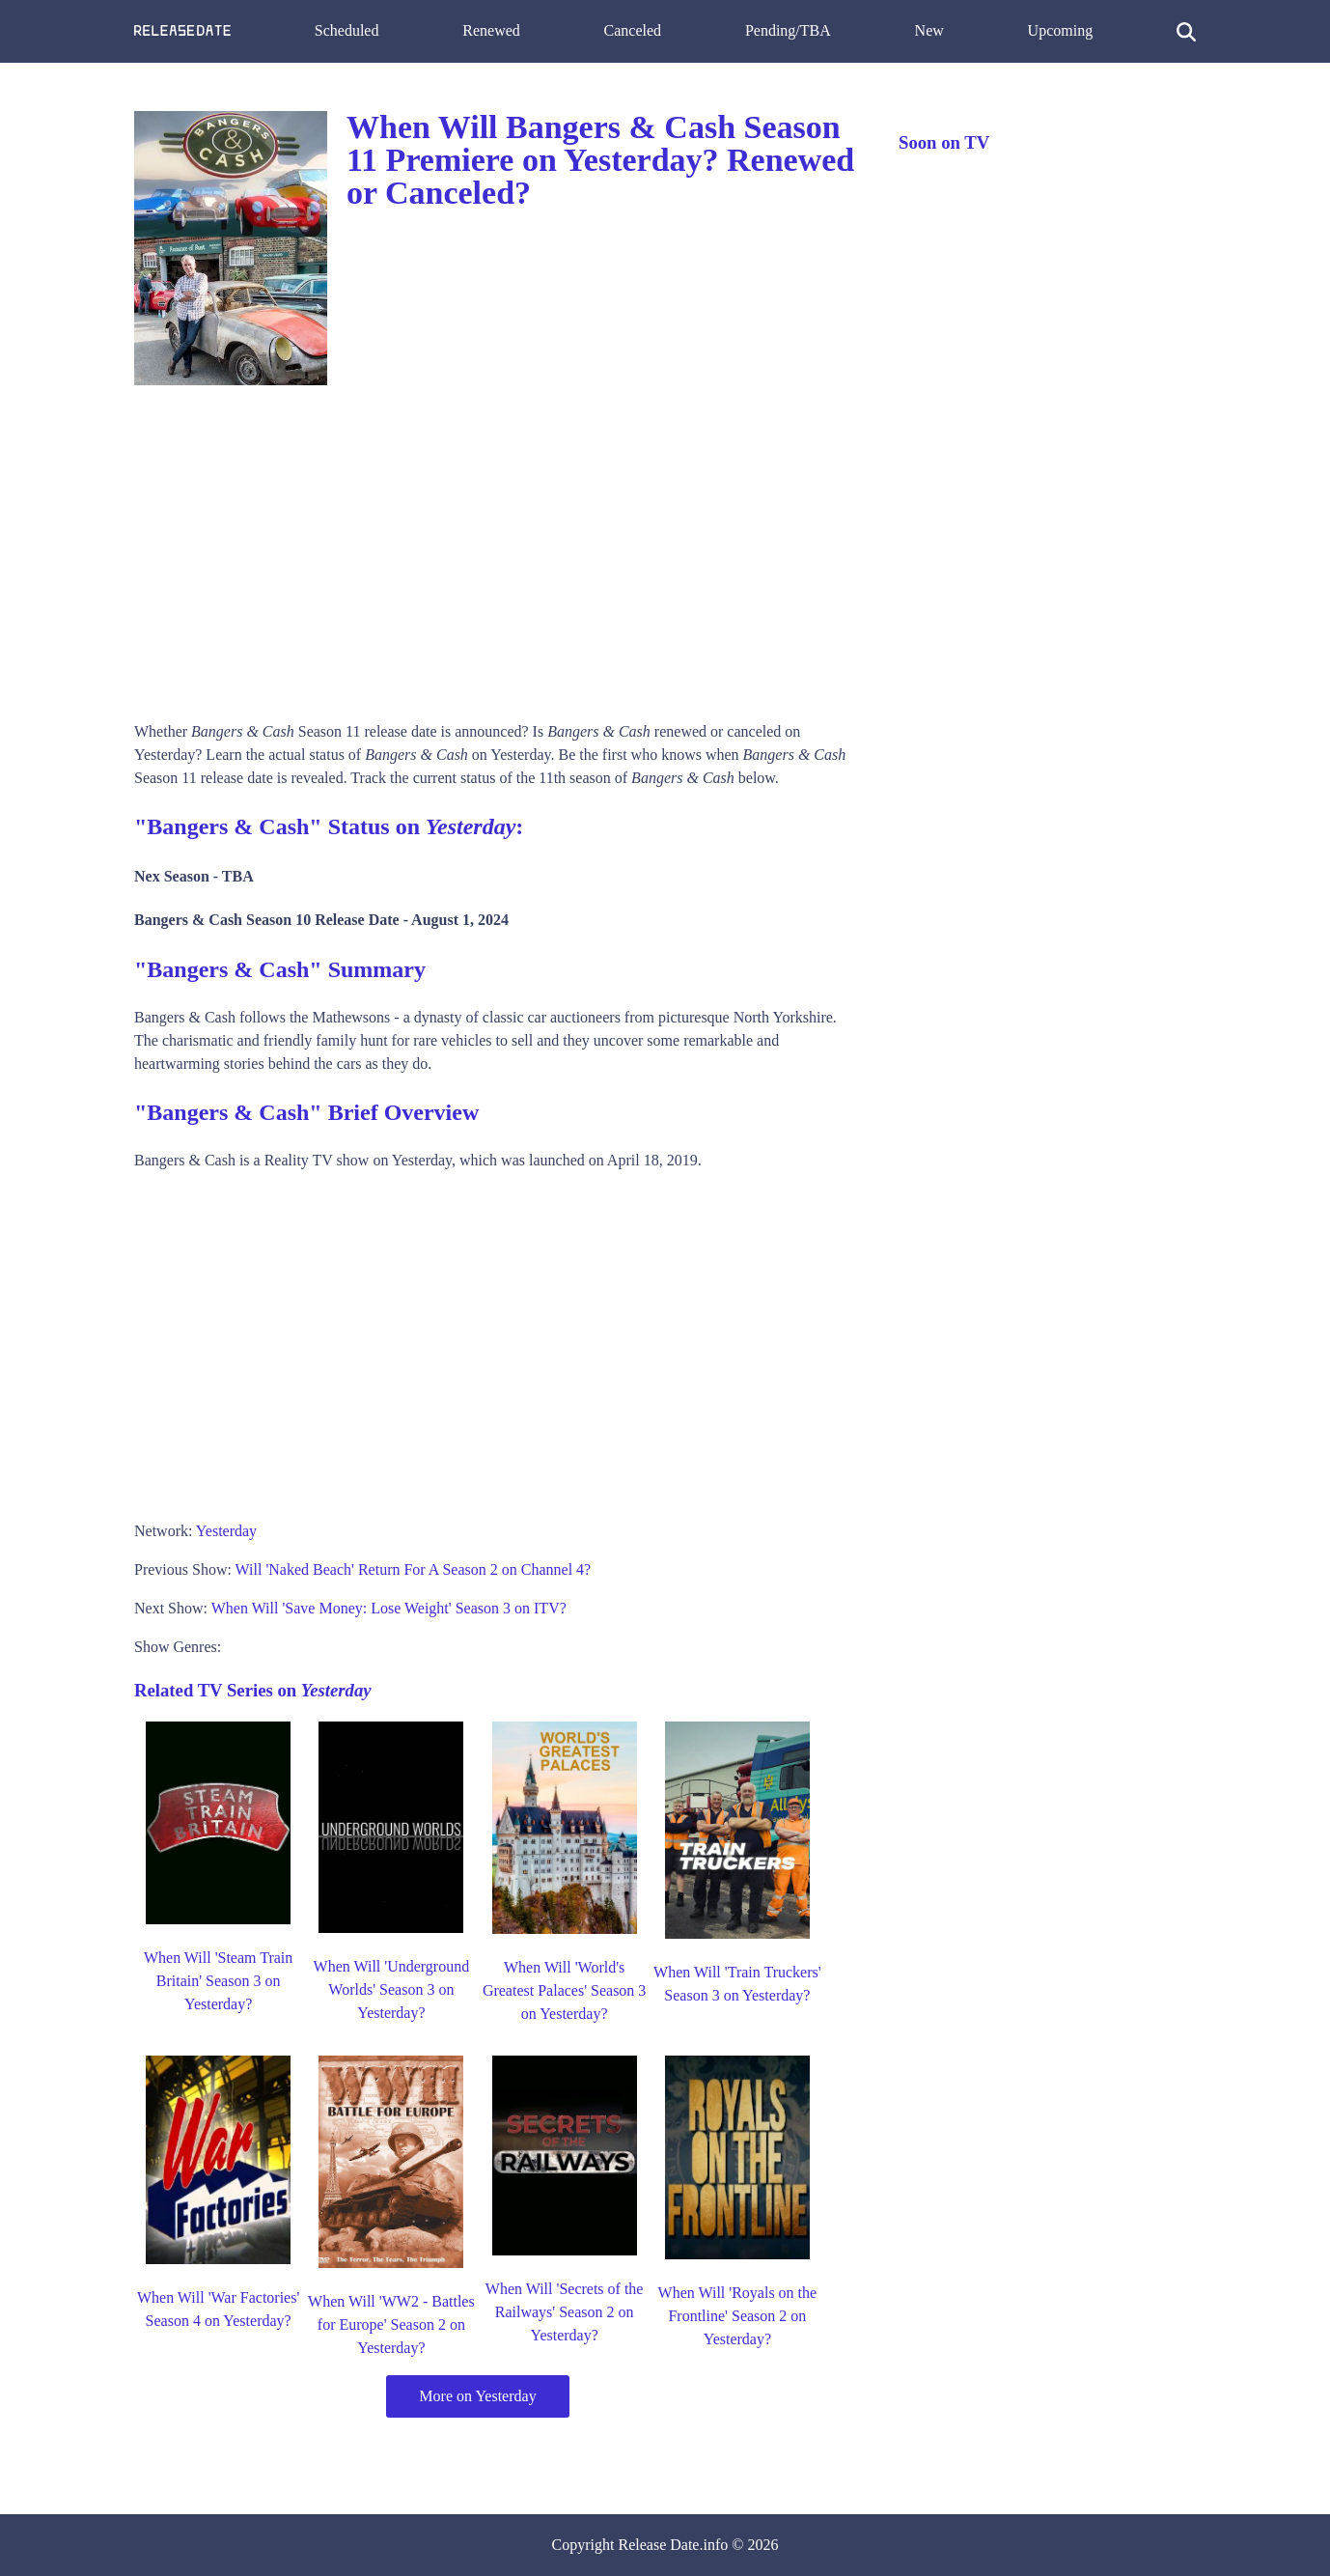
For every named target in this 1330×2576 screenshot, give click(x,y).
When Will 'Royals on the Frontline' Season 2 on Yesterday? (737, 2315)
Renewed (491, 30)
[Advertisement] (497, 546)
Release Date (659, 2544)
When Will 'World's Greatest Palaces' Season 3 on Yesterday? (565, 1990)
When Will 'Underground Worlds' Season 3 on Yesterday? (392, 1989)
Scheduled (347, 30)
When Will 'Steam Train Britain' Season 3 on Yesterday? (218, 1980)
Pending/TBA (788, 30)
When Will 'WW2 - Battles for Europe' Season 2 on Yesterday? (391, 2324)
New (929, 30)
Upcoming (1061, 30)
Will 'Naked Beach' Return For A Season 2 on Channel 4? (414, 1569)
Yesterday (226, 1531)
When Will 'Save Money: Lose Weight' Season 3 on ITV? (389, 1608)
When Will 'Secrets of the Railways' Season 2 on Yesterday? (564, 2312)
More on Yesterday (477, 2396)
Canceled (633, 30)
